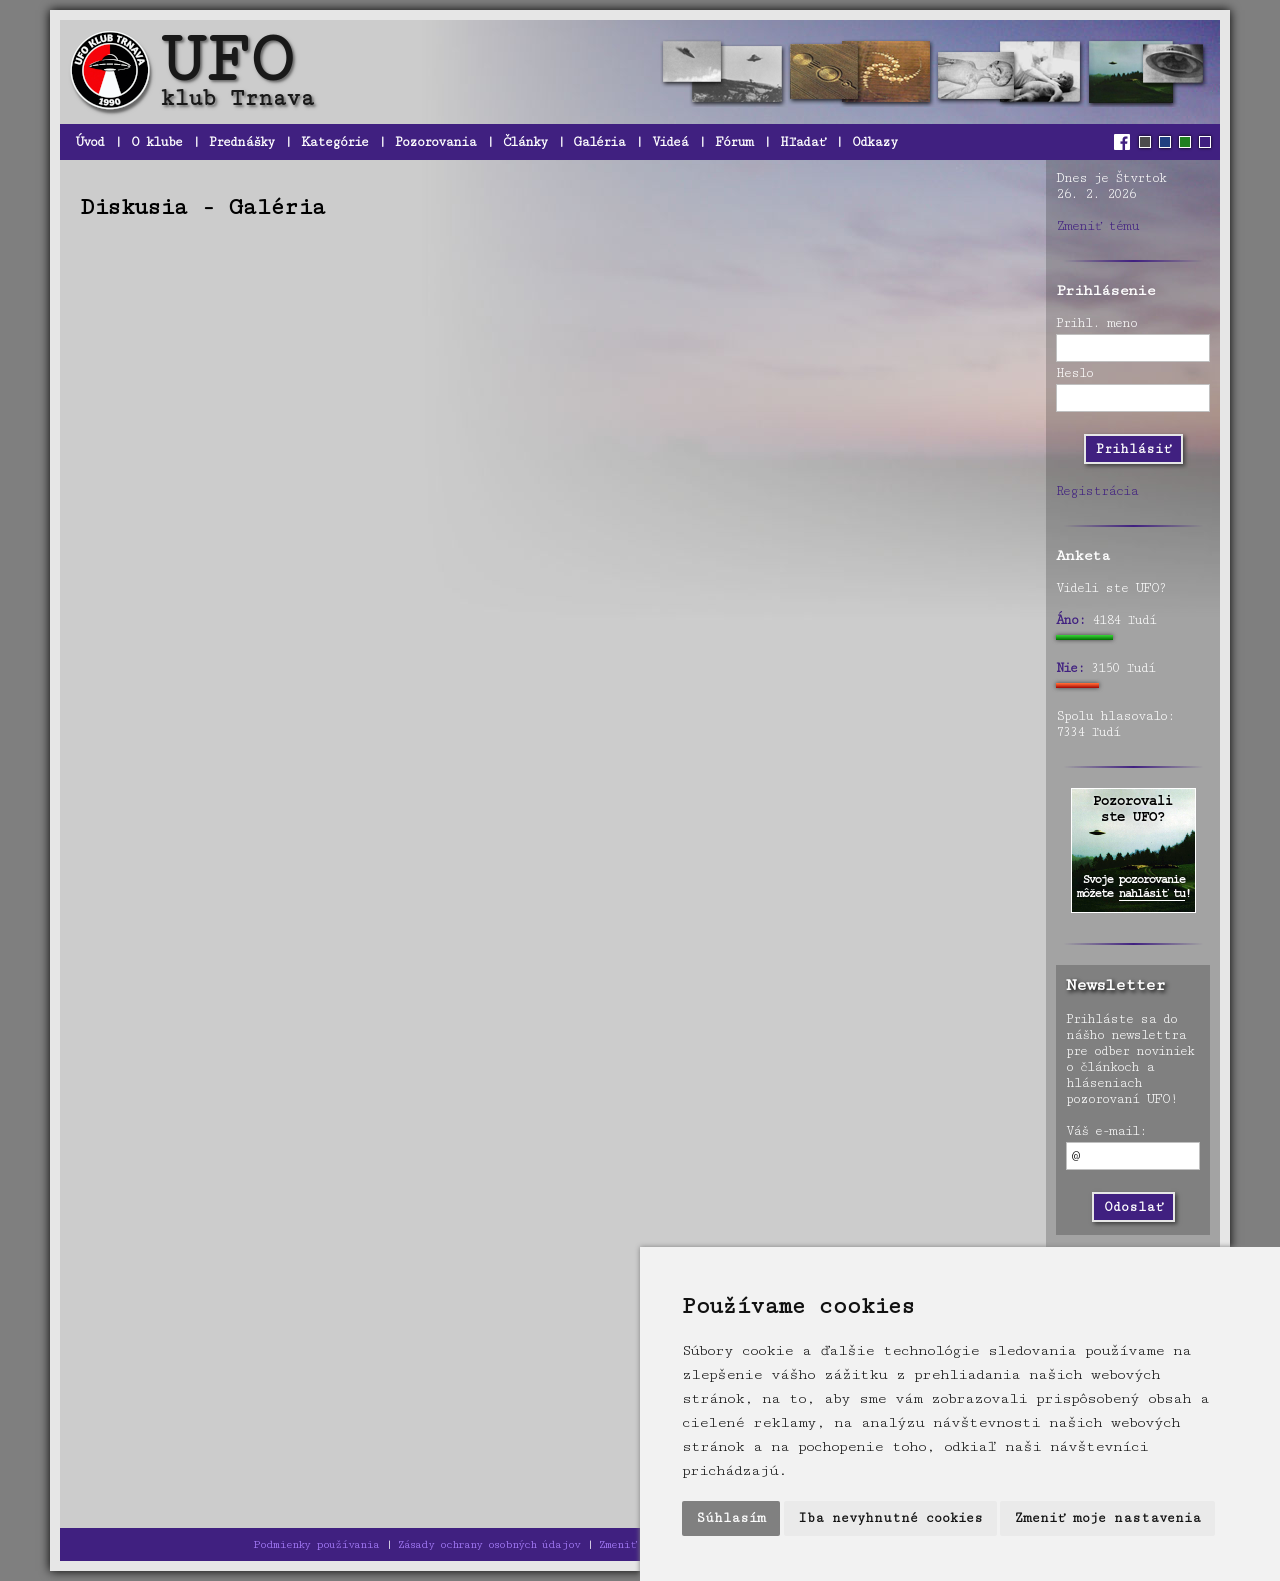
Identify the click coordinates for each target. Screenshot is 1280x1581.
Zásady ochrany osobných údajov (489, 1544)
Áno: (1070, 620)
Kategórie (334, 142)
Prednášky (241, 142)
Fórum (734, 142)
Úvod (89, 142)
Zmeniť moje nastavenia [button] (1107, 1518)
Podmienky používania (316, 1544)
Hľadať (802, 142)
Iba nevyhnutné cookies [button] (890, 1518)
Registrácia (1097, 491)
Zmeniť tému (1097, 226)
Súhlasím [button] (731, 1518)
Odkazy (874, 142)
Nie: (1070, 668)
